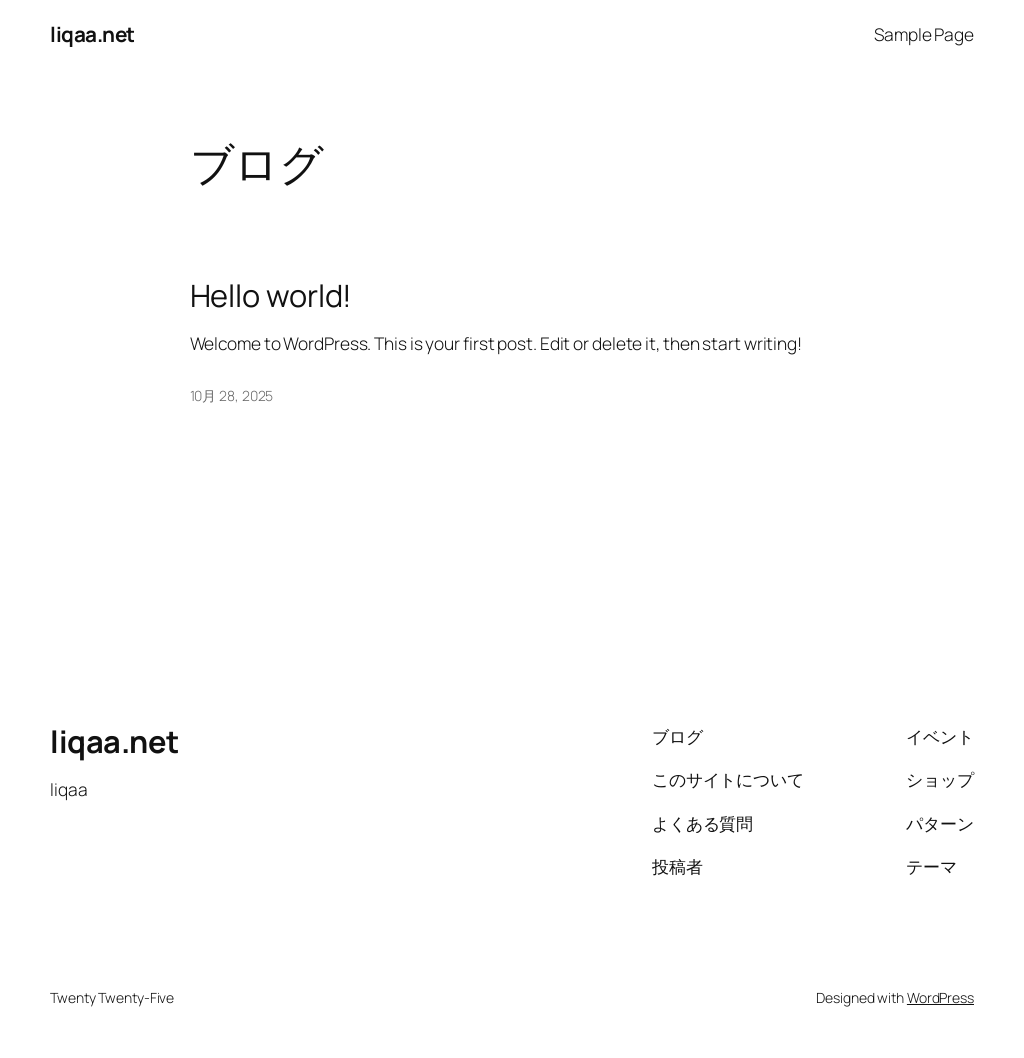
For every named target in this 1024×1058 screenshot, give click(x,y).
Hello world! (271, 295)
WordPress (940, 997)
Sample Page (924, 34)
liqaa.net (92, 34)
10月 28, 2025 (232, 395)
